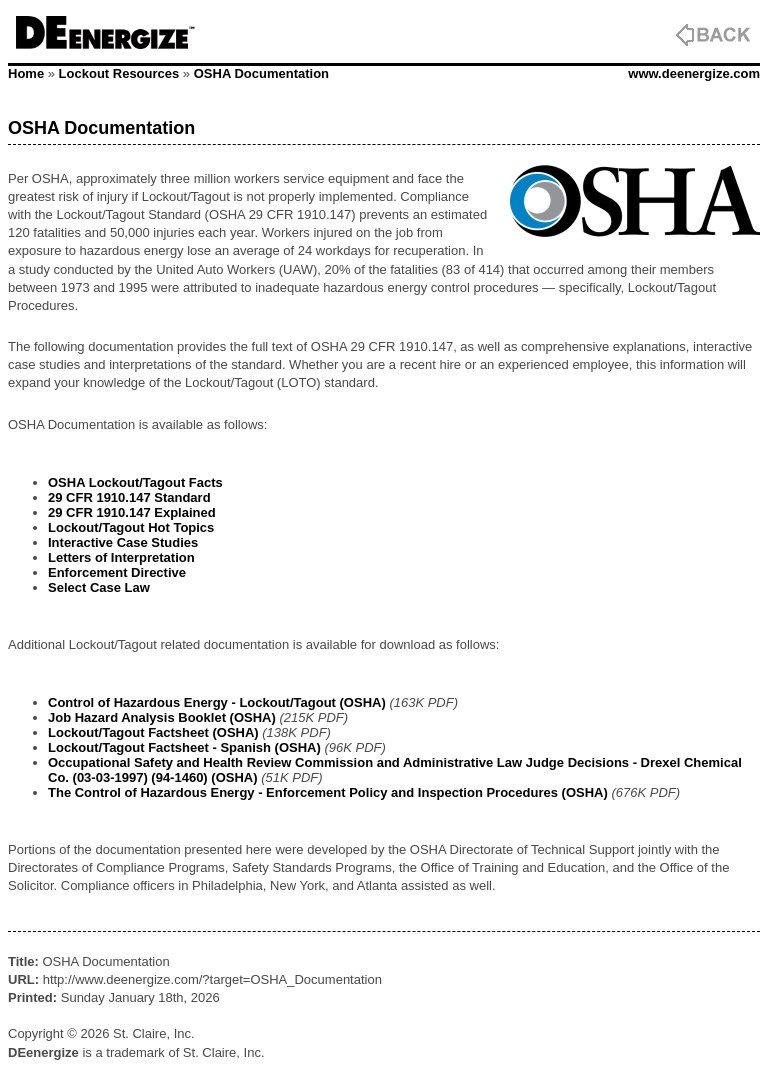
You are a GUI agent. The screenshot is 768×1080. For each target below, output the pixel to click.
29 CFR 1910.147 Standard (129, 497)
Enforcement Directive (117, 572)
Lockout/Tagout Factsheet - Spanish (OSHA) (184, 747)
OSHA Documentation (261, 73)
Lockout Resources (119, 73)
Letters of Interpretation (121, 557)
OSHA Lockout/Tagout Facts (135, 482)
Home (26, 73)
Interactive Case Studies (123, 542)
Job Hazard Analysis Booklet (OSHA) (162, 717)
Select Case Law (99, 587)
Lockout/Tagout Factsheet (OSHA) (153, 732)
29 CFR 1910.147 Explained (132, 512)
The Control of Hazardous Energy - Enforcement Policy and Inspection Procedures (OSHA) (328, 792)
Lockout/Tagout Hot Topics (131, 527)
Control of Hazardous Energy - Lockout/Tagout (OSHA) (217, 702)
